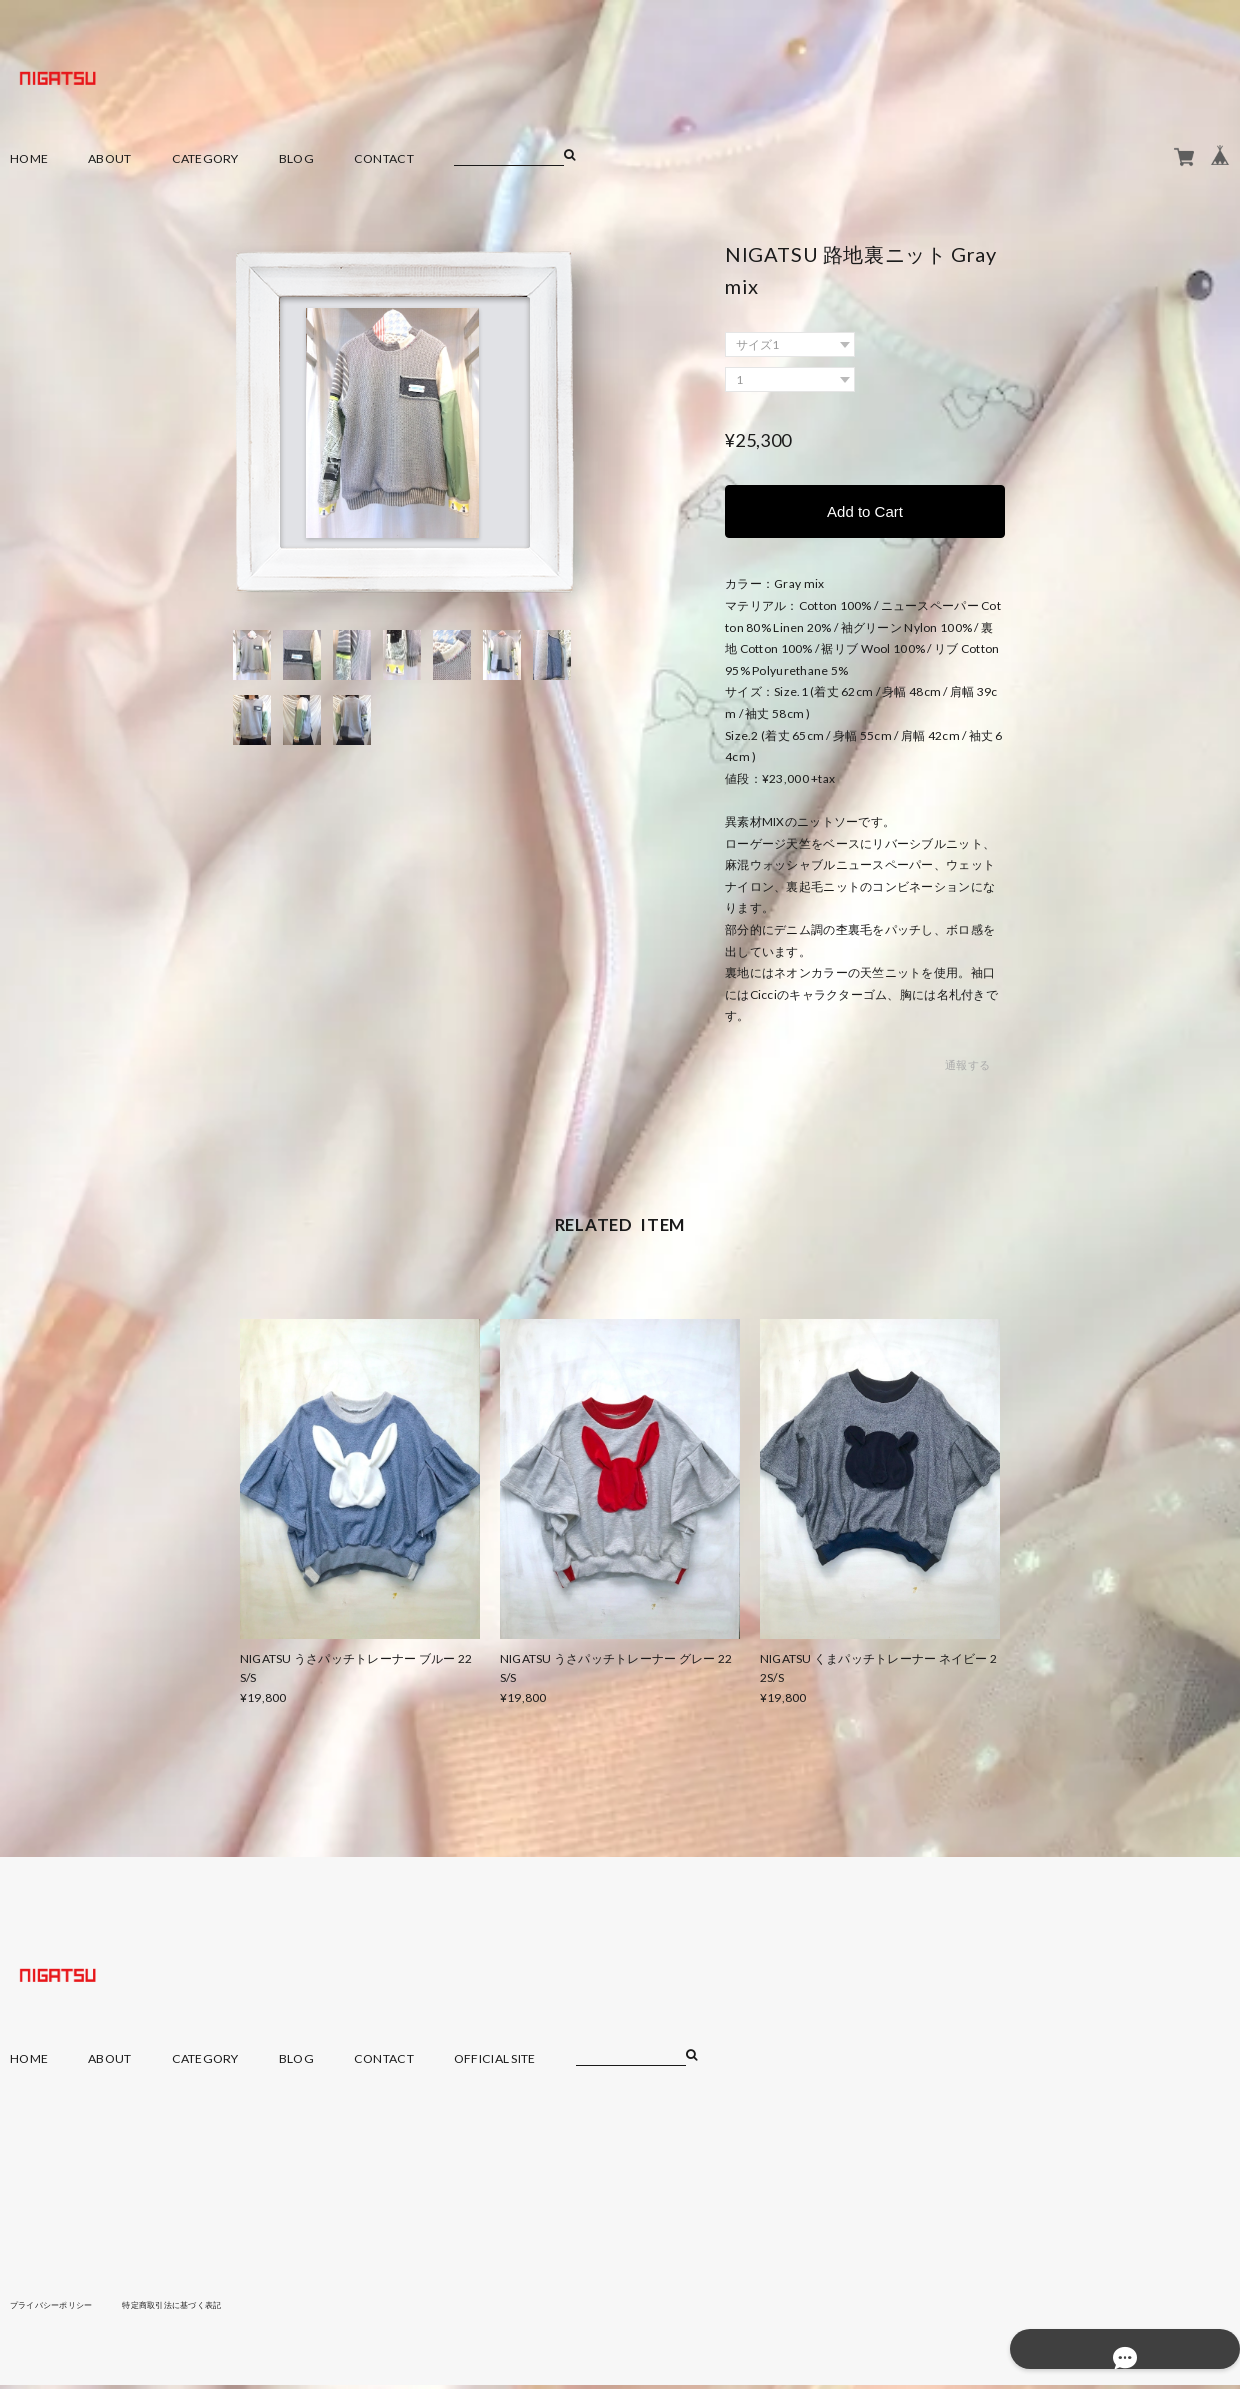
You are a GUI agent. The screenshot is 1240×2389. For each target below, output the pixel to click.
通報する (967, 1068)
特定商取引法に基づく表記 (204, 2307)
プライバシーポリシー (61, 2307)
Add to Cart (865, 512)
